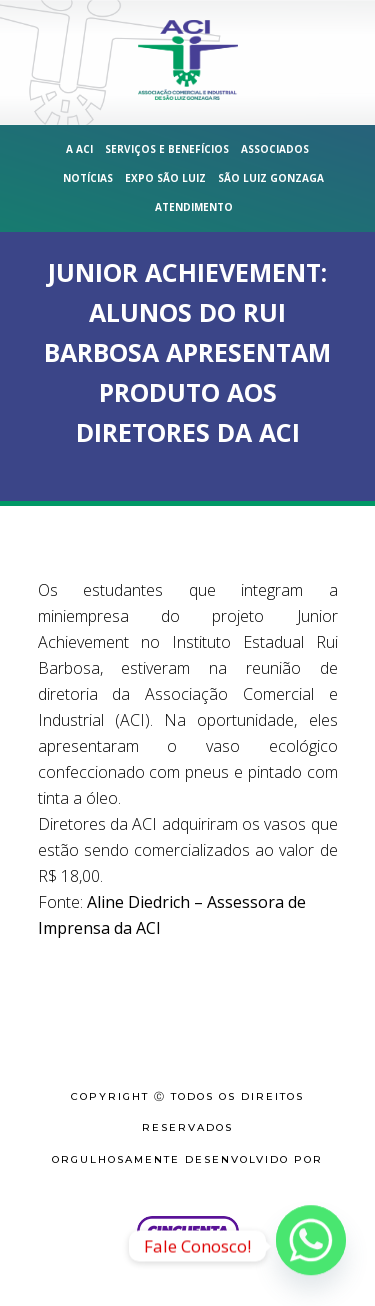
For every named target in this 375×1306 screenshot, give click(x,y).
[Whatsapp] (311, 1246)
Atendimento (194, 207)
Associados (275, 149)
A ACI (79, 149)
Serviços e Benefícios (167, 149)
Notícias (88, 178)
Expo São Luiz (165, 178)
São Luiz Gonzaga (271, 178)
